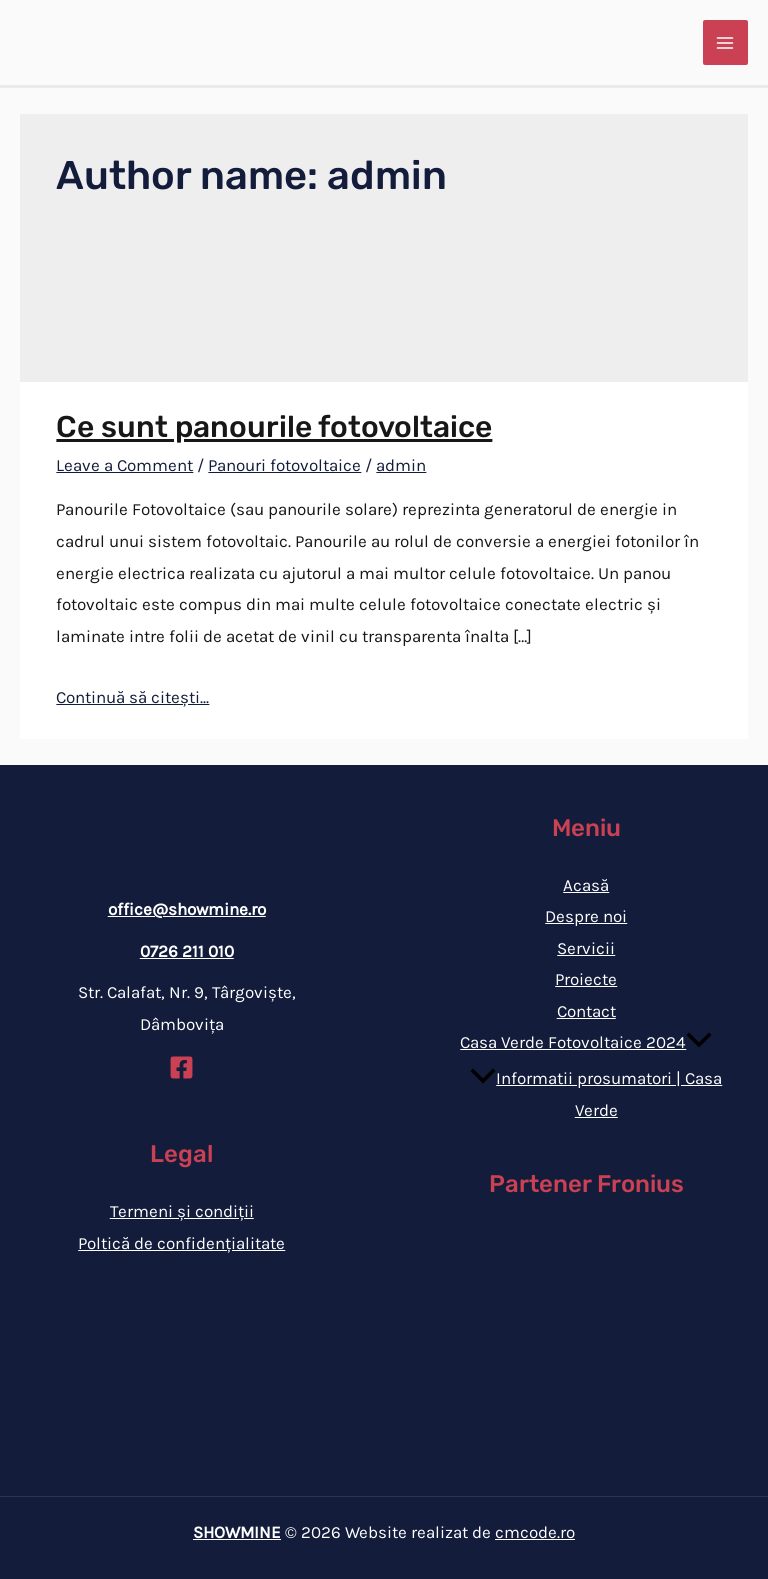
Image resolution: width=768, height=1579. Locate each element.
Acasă (586, 885)
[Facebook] (181, 1067)
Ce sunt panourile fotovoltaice (274, 427)
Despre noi (586, 916)
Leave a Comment (124, 465)
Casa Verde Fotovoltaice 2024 (586, 1042)
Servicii (586, 948)
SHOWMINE (237, 1532)
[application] (699, 1042)
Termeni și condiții (182, 1211)
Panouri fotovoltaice (284, 465)
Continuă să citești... (132, 697)
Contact (586, 1011)
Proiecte (586, 979)
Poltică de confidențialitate (181, 1243)
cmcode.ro (535, 1532)
